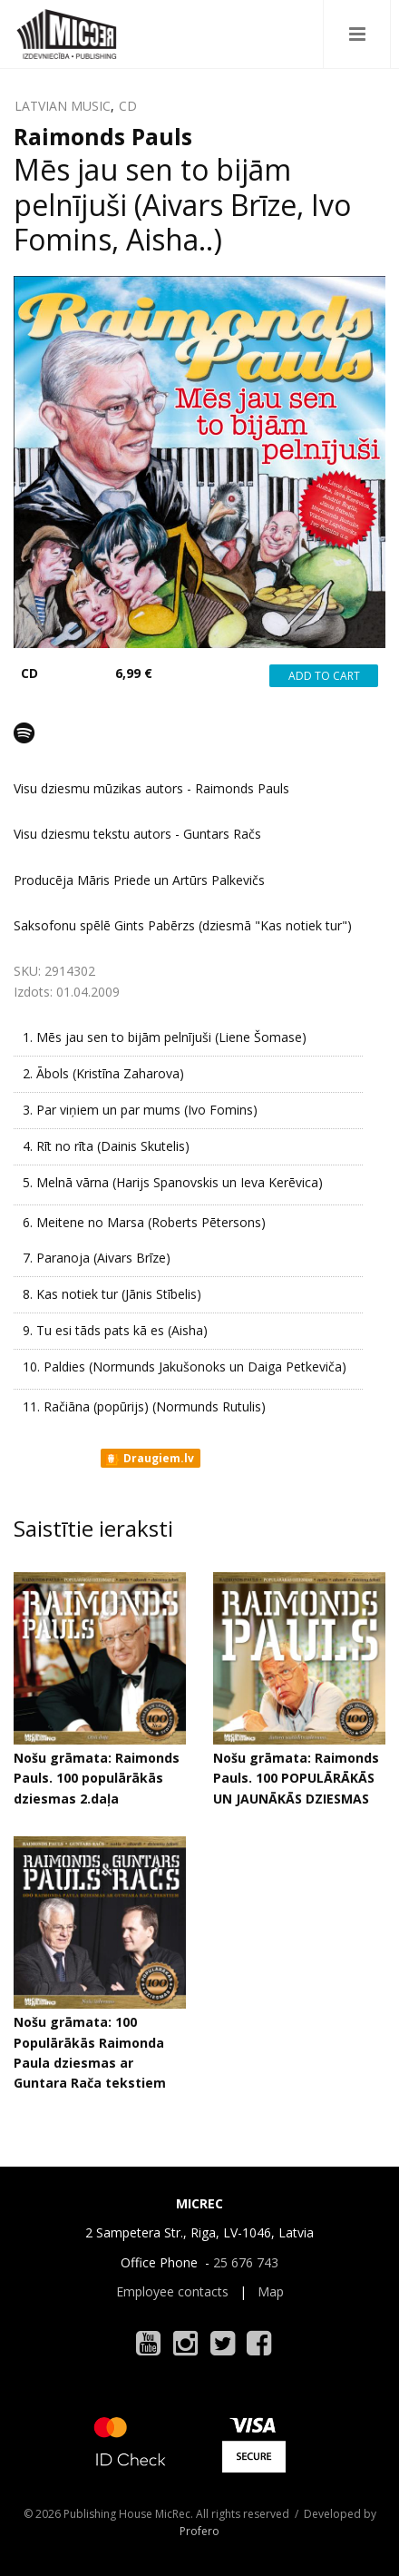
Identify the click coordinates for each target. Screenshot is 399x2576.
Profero (199, 2531)
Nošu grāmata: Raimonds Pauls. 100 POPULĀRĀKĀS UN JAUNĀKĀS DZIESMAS (296, 1778)
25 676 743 (245, 2262)
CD (128, 105)
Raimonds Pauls (103, 136)
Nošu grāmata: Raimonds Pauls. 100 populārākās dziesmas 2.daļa (97, 1778)
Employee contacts (172, 2291)
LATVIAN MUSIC (63, 105)
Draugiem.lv (149, 1458)
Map (271, 2291)
